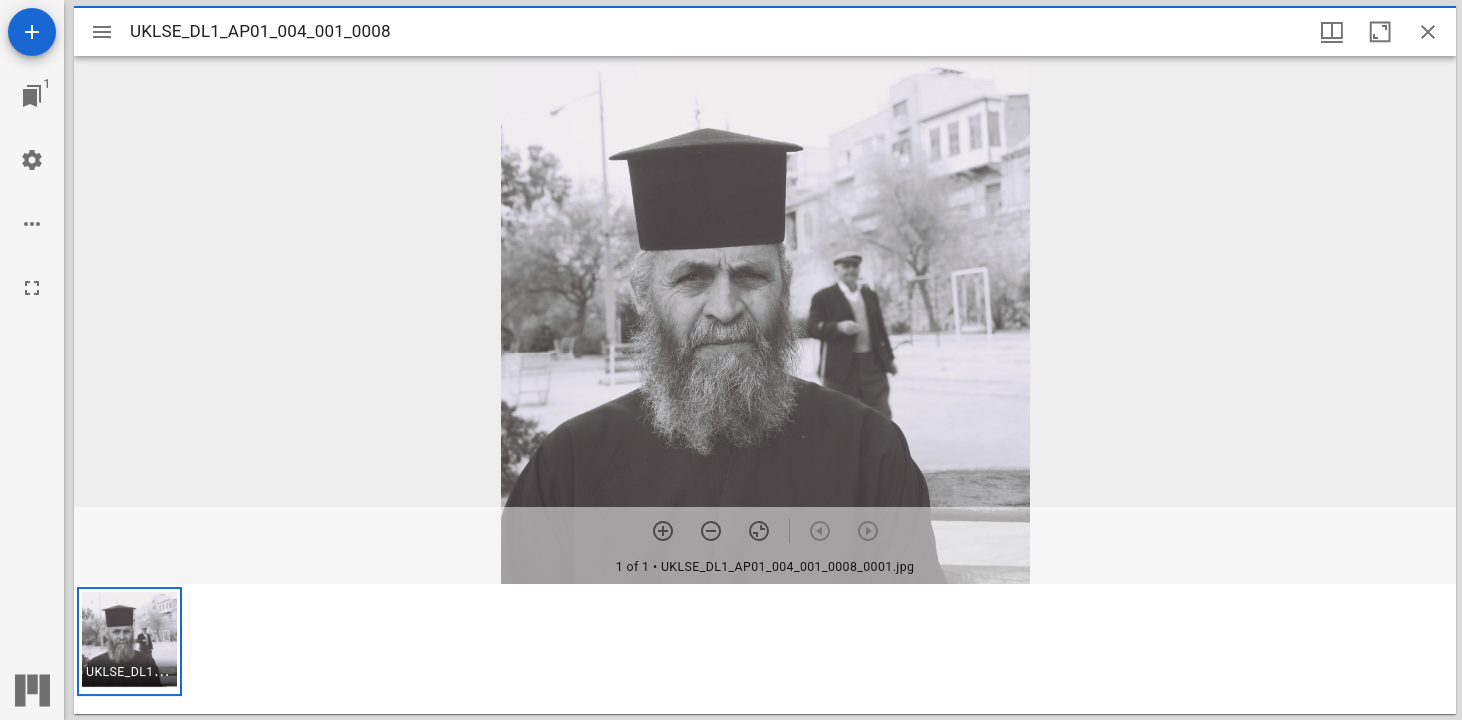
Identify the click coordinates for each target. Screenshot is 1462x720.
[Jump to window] (32, 96)
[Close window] (1428, 32)
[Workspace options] (32, 224)
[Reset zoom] (759, 531)
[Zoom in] (663, 531)
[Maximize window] (1380, 32)
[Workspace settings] (32, 160)
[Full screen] (32, 288)
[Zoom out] (711, 531)
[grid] (765, 649)
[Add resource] (32, 32)
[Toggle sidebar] (102, 32)
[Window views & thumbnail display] (1332, 32)
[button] (129, 641)
